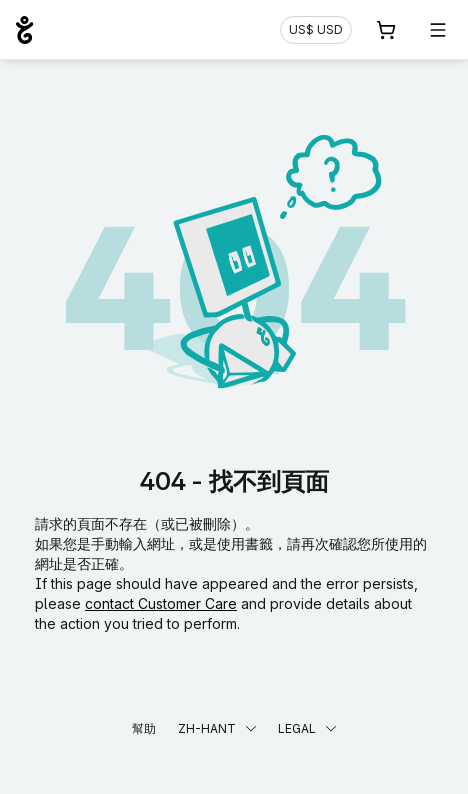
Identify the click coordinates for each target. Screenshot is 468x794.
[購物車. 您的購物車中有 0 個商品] (386, 30)
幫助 (144, 728)
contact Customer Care (161, 603)
